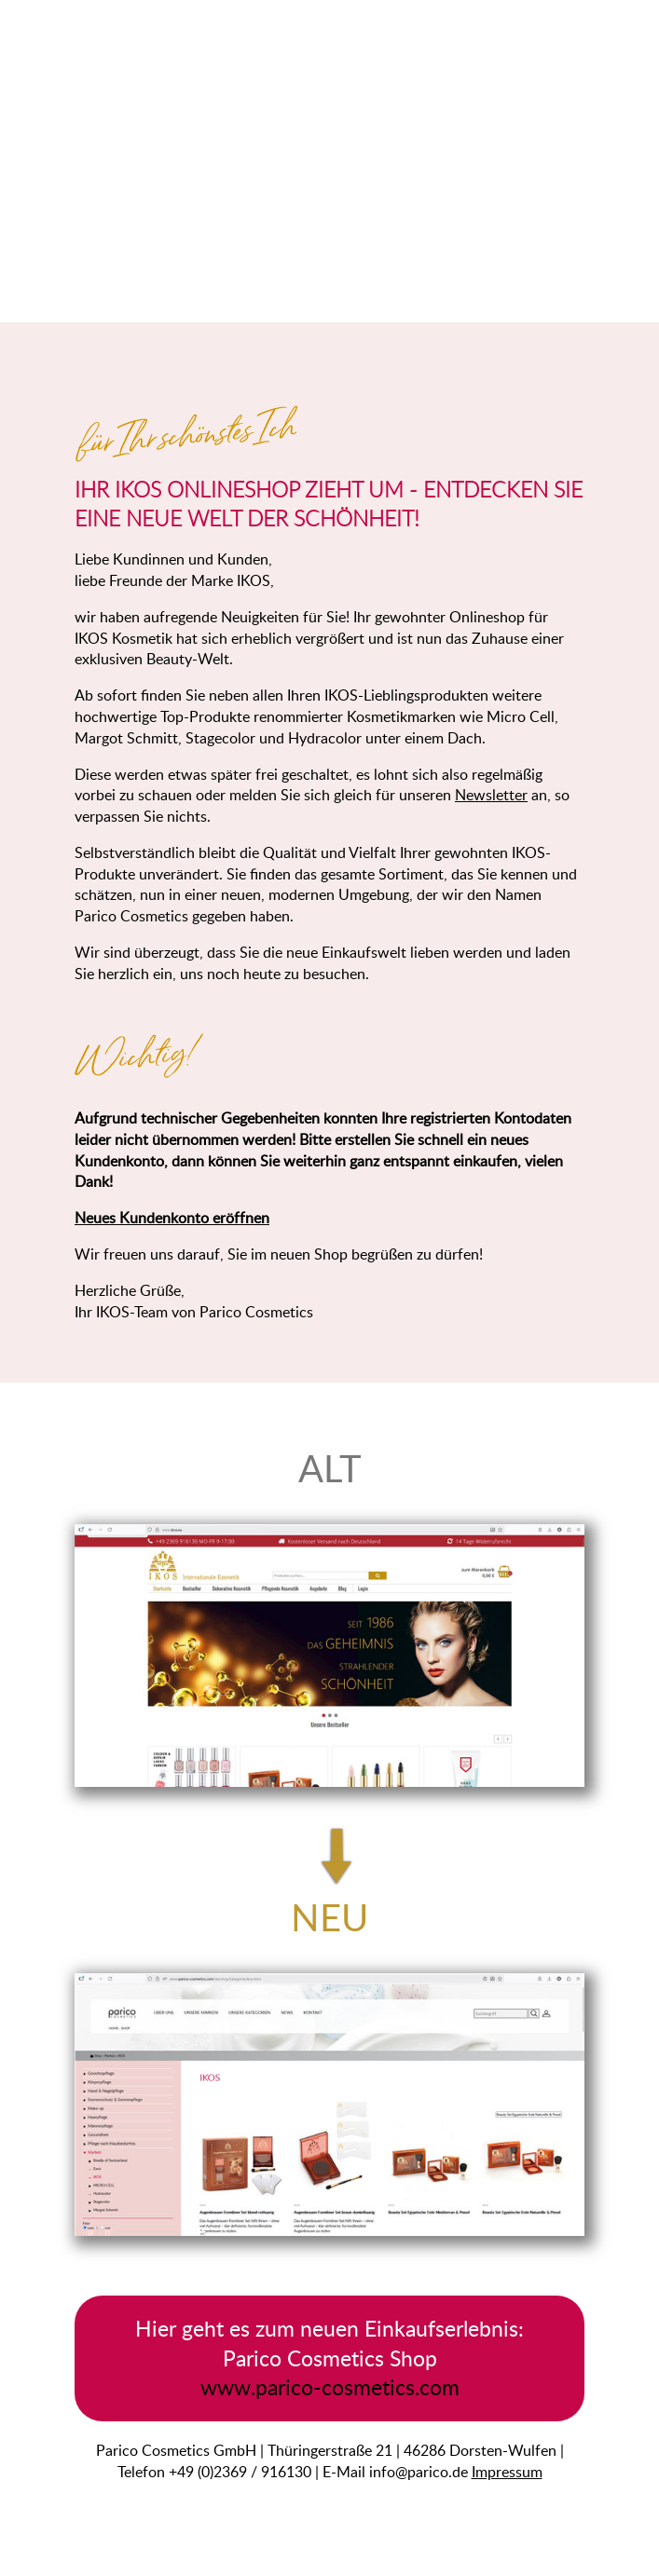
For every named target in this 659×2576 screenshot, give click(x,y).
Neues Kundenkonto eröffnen (172, 1217)
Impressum (507, 2471)
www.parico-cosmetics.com (330, 2387)
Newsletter (491, 794)
